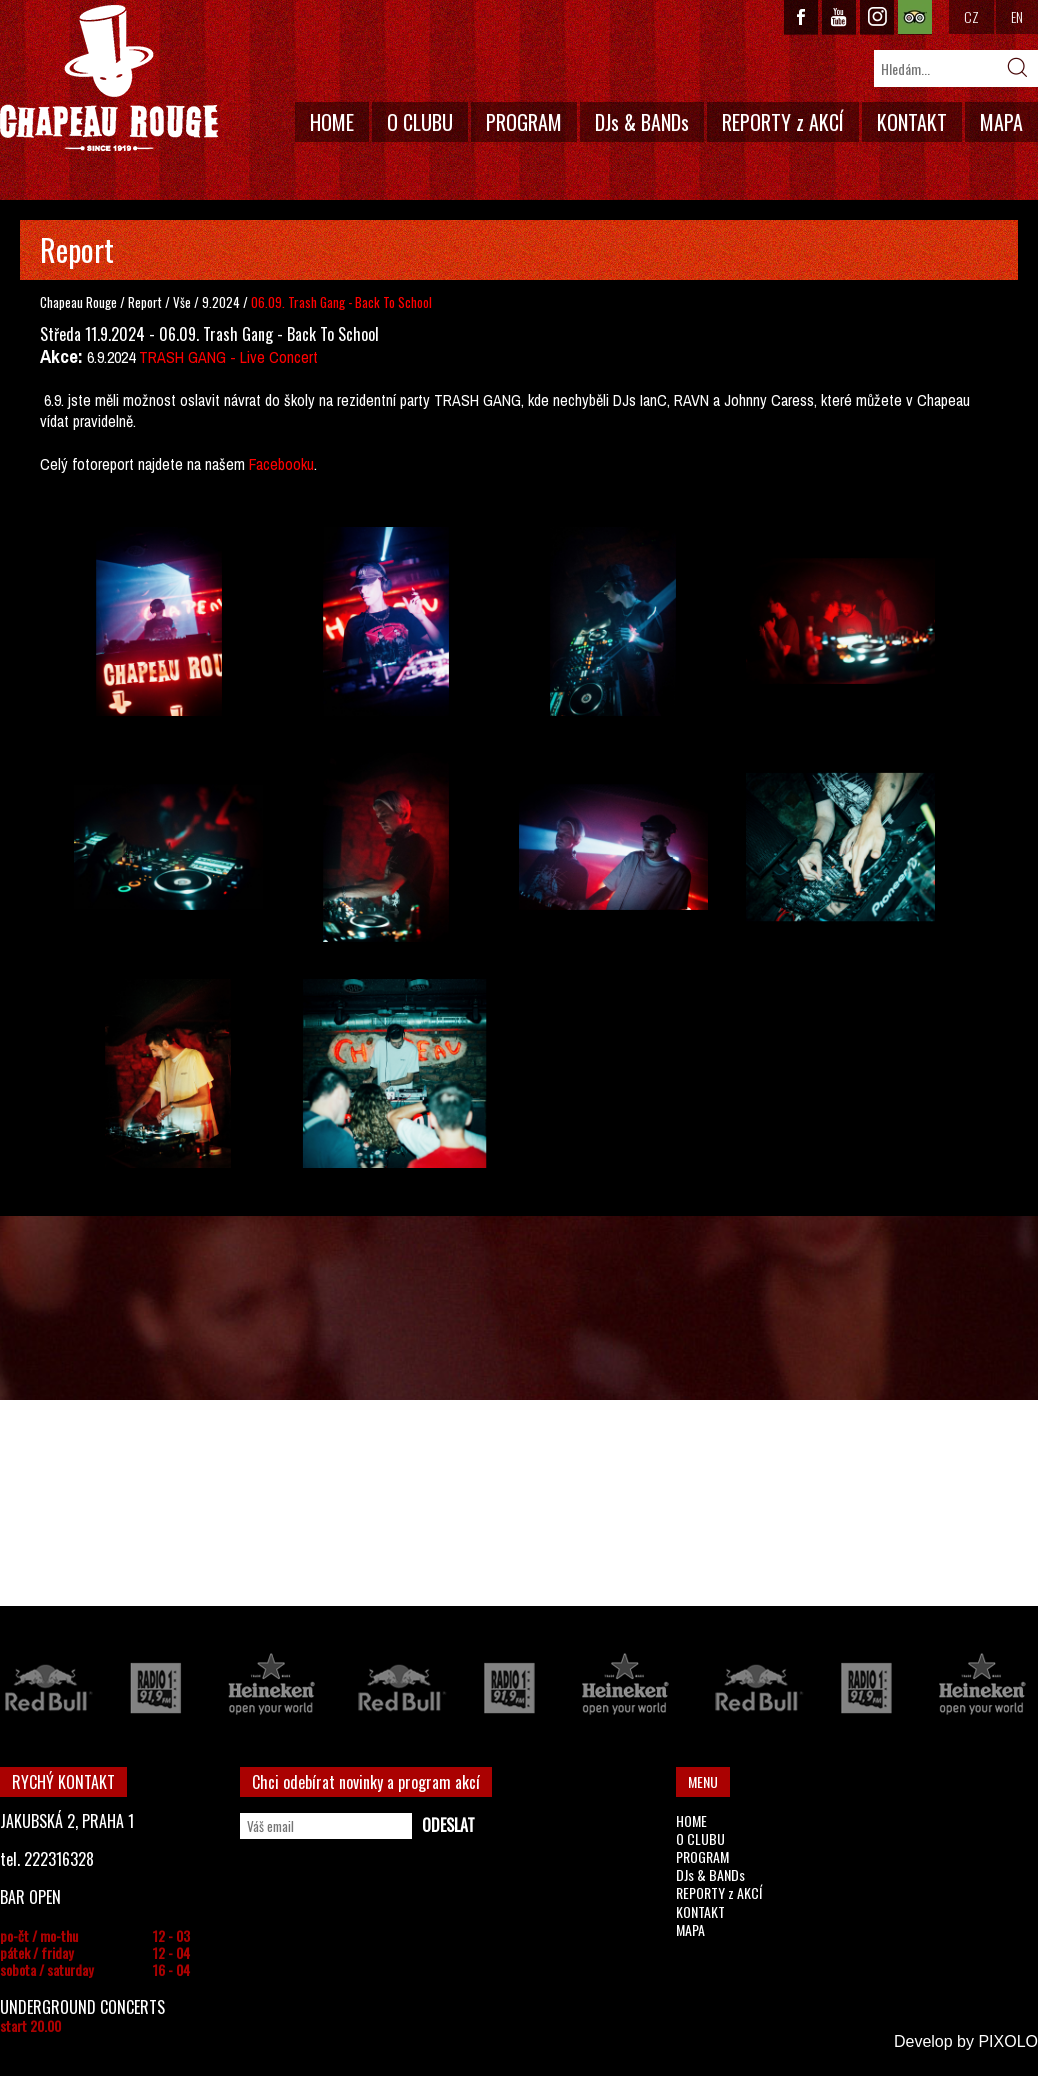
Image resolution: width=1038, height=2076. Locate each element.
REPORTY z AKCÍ (783, 122)
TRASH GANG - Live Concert (228, 357)
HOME (332, 122)
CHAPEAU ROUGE (109, 78)
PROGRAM (524, 122)
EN (1017, 16)
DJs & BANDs (642, 122)
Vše (183, 302)
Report (145, 302)
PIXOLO (1008, 2041)
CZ (971, 16)
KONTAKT (912, 122)
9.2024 (221, 302)
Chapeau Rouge (78, 302)
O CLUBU (420, 122)
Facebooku (281, 464)
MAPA (1001, 122)
